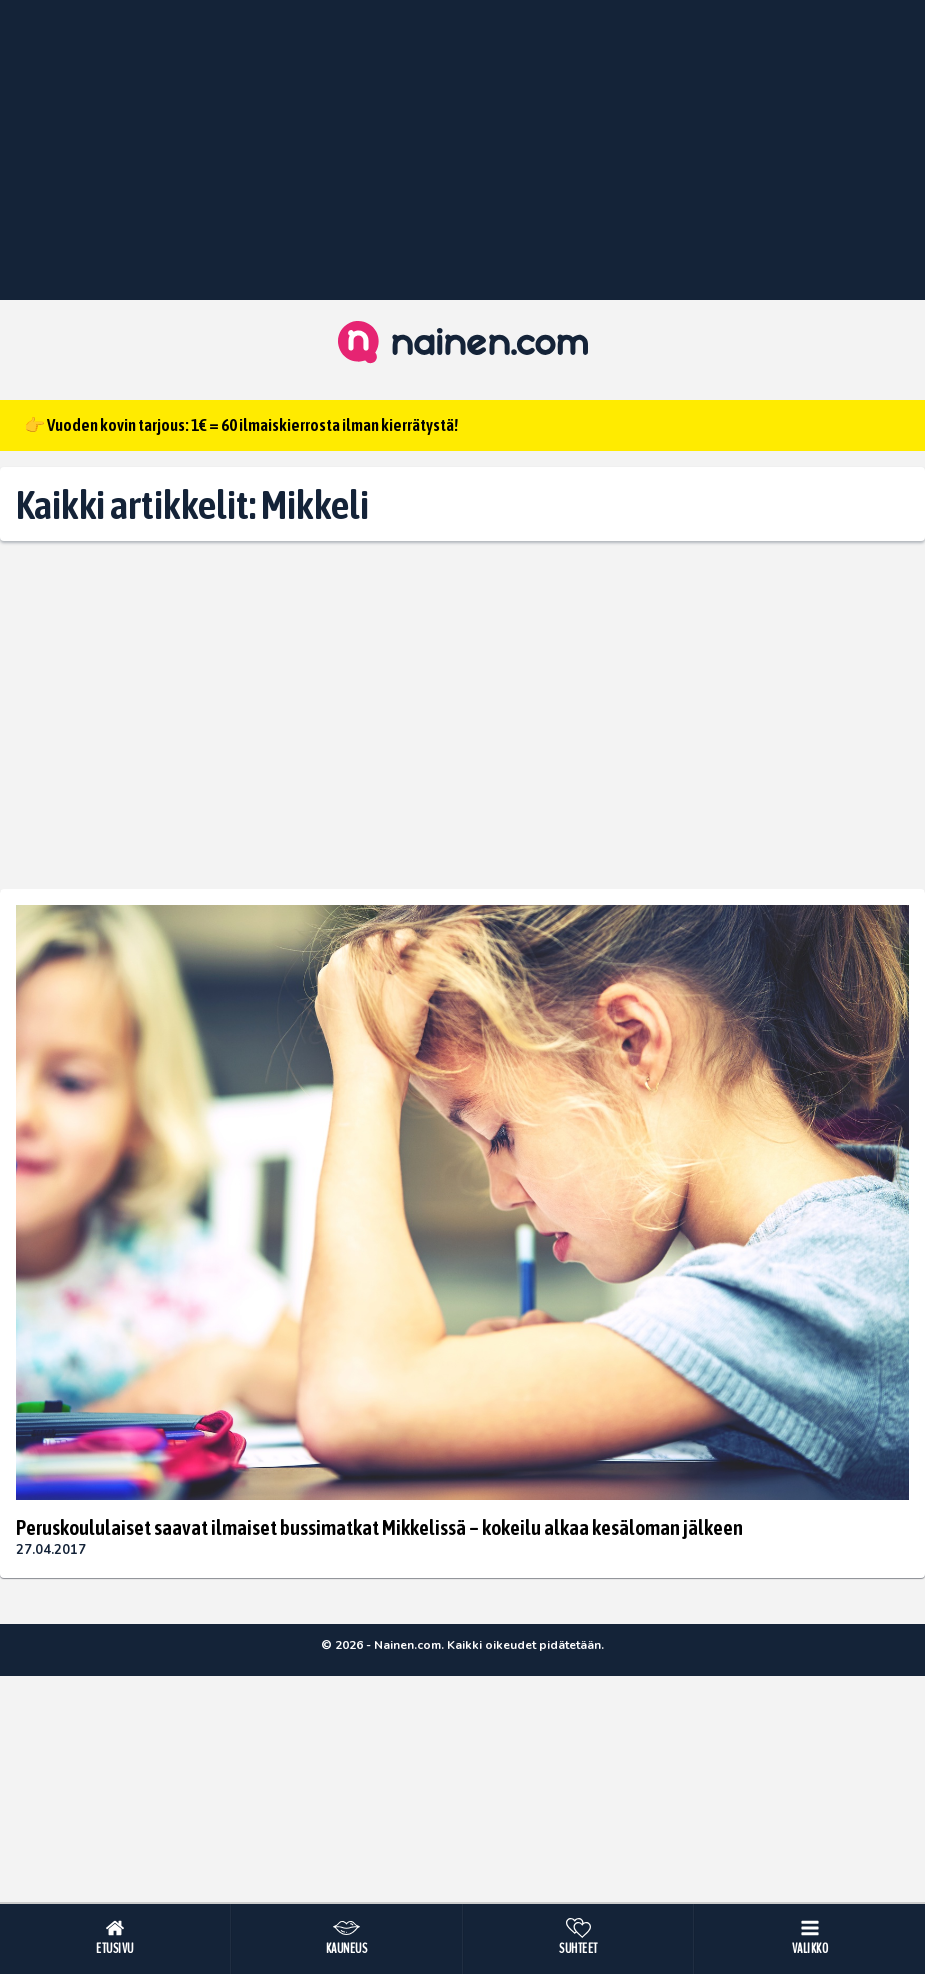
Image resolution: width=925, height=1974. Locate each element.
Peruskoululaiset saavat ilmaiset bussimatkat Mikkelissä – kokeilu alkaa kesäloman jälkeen (379, 1527)
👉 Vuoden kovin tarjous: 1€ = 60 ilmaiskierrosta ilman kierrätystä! (241, 425)
